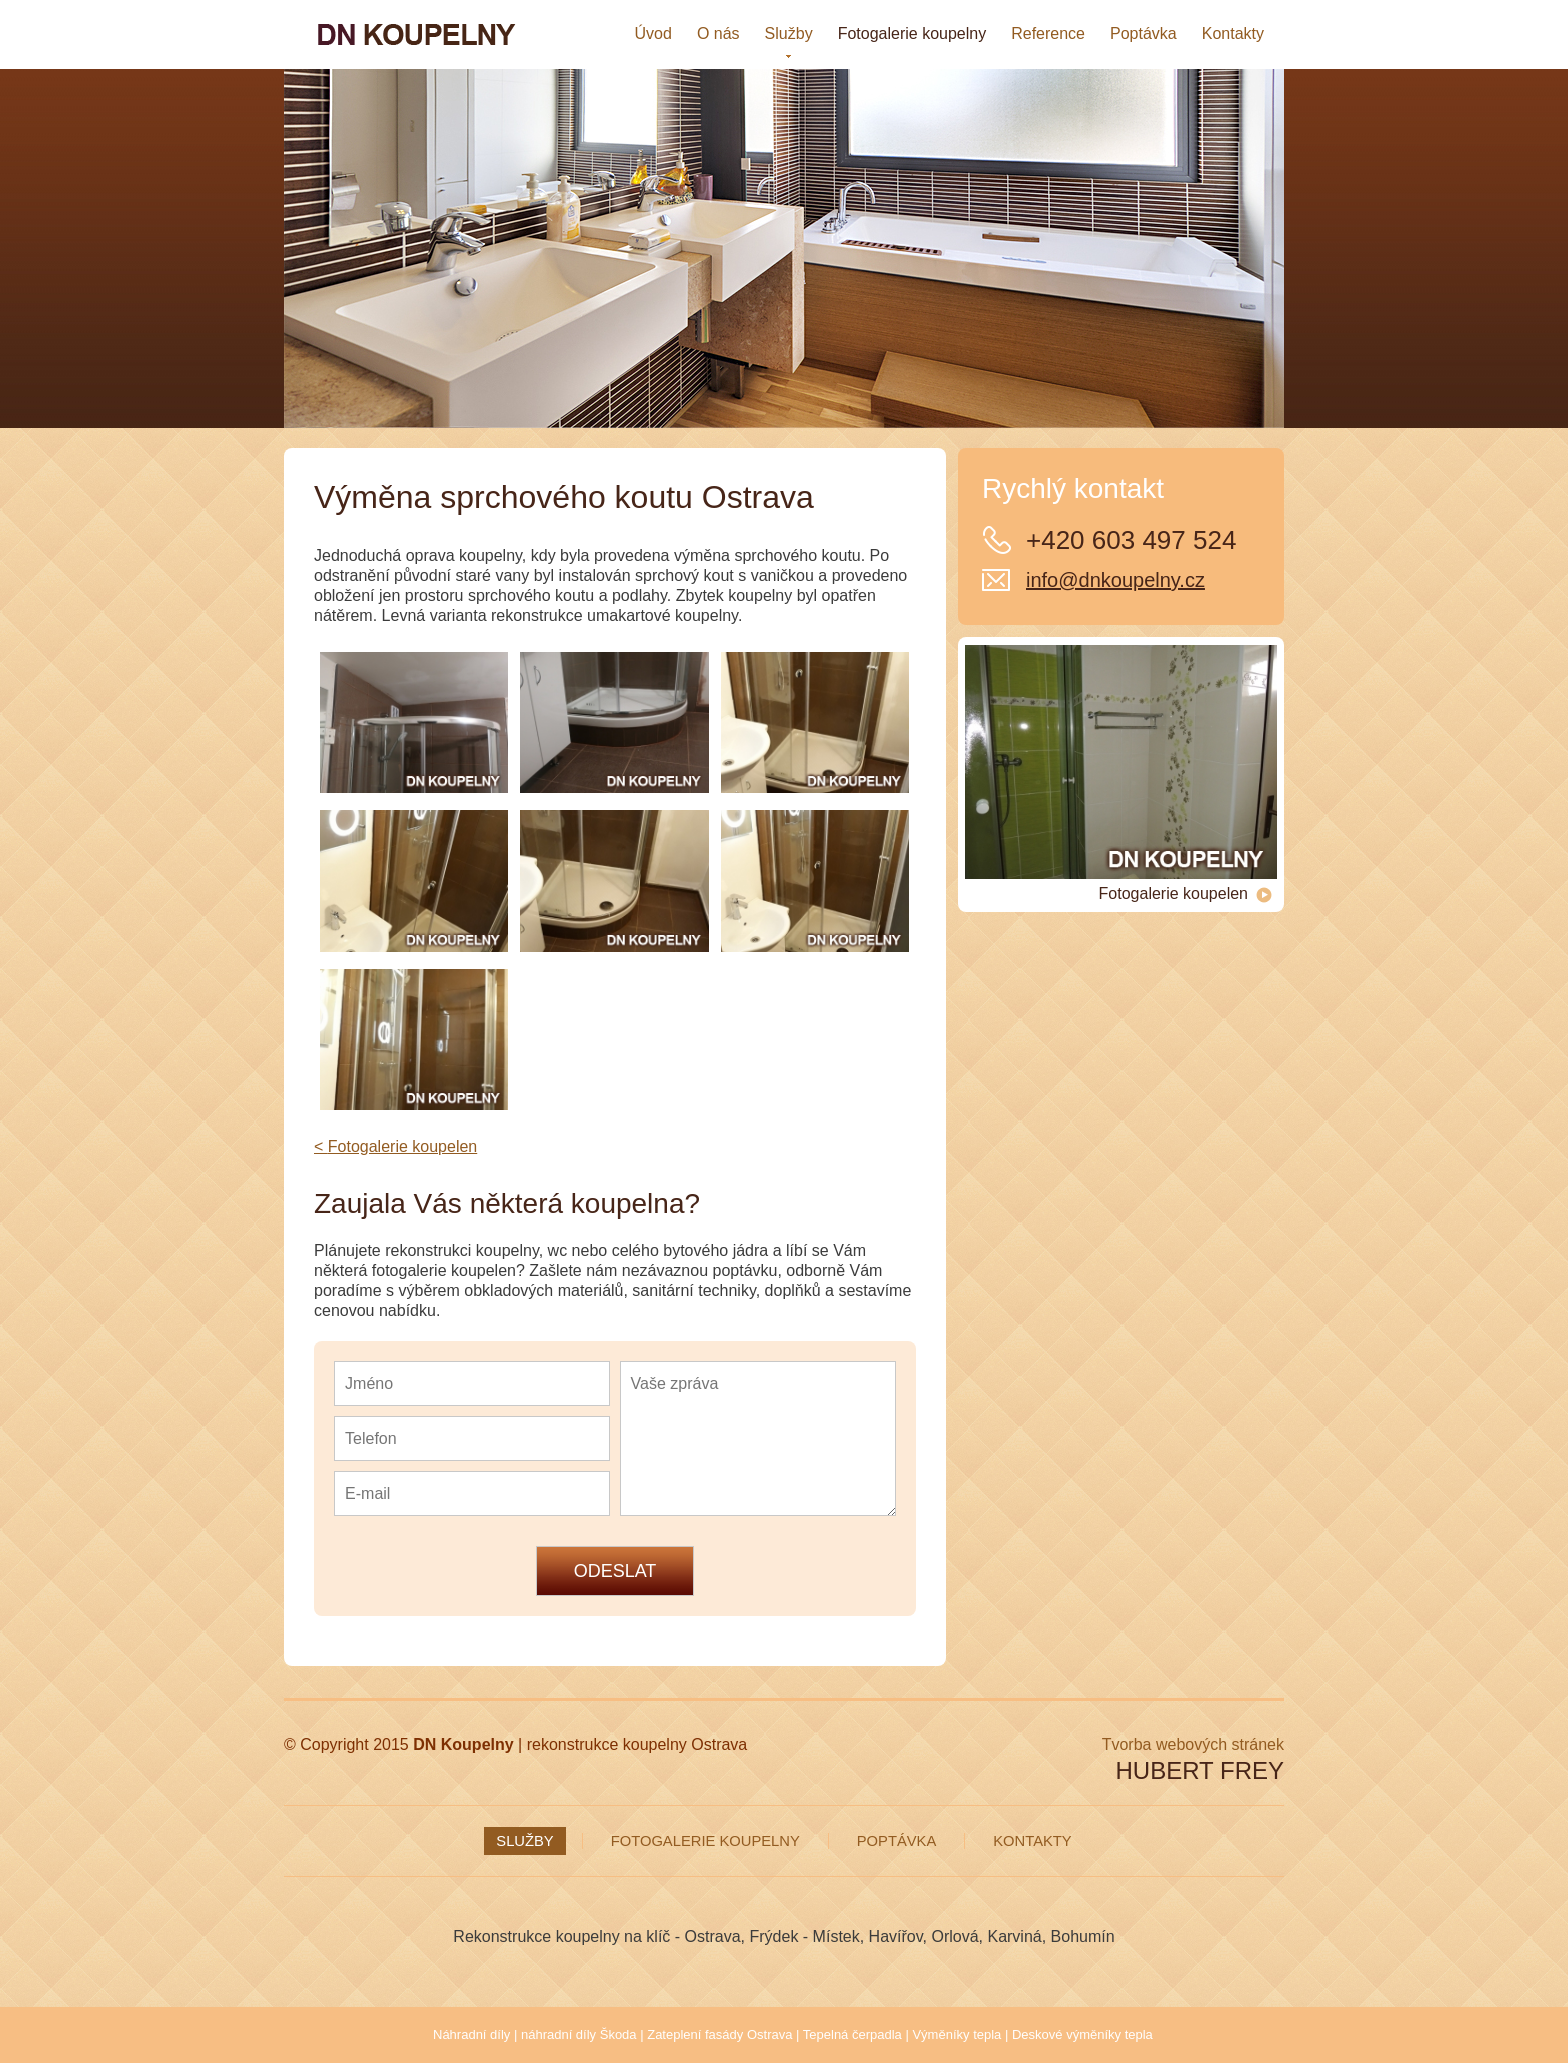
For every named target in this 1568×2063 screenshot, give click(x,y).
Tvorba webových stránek (1193, 1744)
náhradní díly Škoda (579, 2034)
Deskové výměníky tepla (1082, 2034)
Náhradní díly (471, 2034)
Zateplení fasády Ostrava (719, 2034)
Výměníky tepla (956, 2034)
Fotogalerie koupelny (705, 1841)
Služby (524, 1841)
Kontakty (1032, 1841)
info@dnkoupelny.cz (1115, 580)
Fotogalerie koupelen (1185, 894)
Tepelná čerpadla (852, 2034)
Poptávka (897, 1841)
